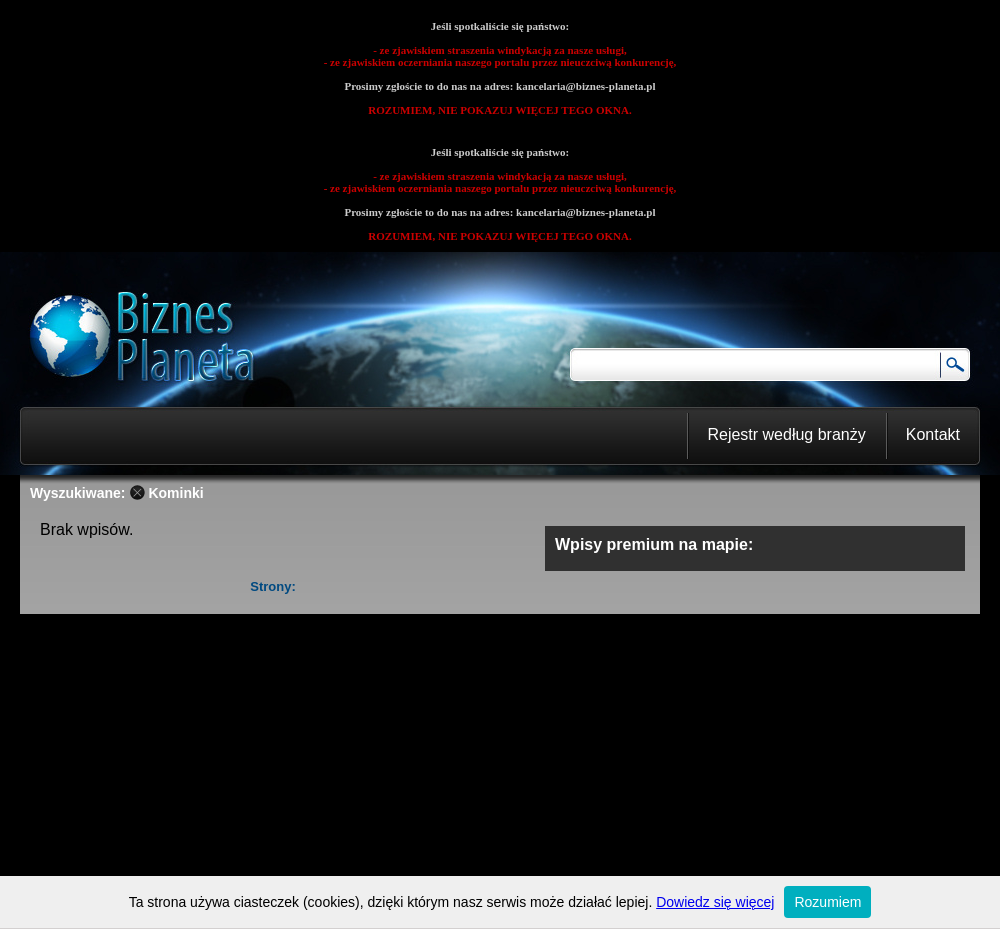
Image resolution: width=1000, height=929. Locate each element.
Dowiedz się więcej (715, 902)
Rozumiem (827, 902)
